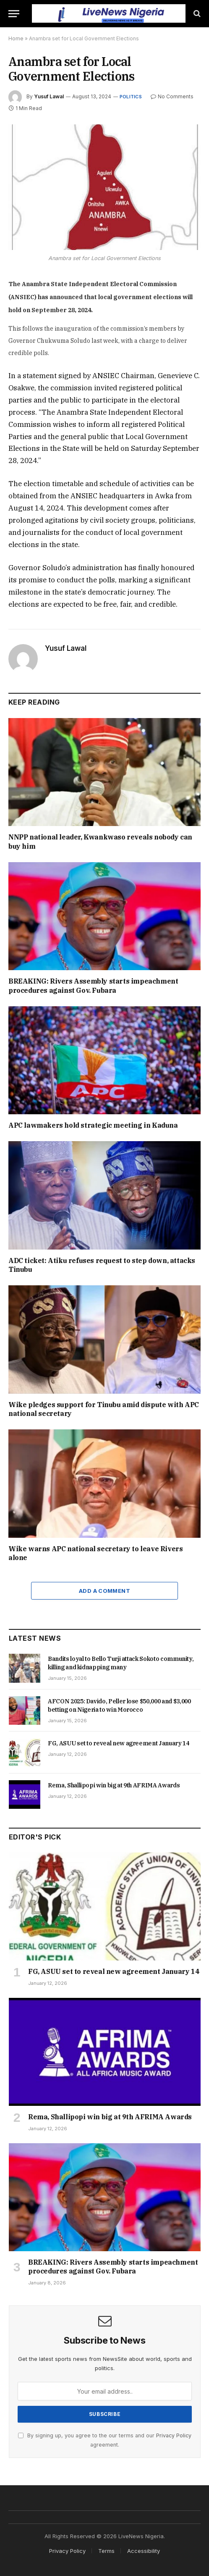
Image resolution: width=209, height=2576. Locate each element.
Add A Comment (104, 1590)
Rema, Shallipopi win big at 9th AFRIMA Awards (114, 1785)
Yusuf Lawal (49, 96)
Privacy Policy (173, 2435)
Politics (131, 97)
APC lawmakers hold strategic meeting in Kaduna (93, 1125)
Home (16, 38)
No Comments (172, 96)
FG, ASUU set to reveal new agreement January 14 (118, 1743)
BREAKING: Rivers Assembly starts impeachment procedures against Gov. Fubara (93, 986)
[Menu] (13, 13)
